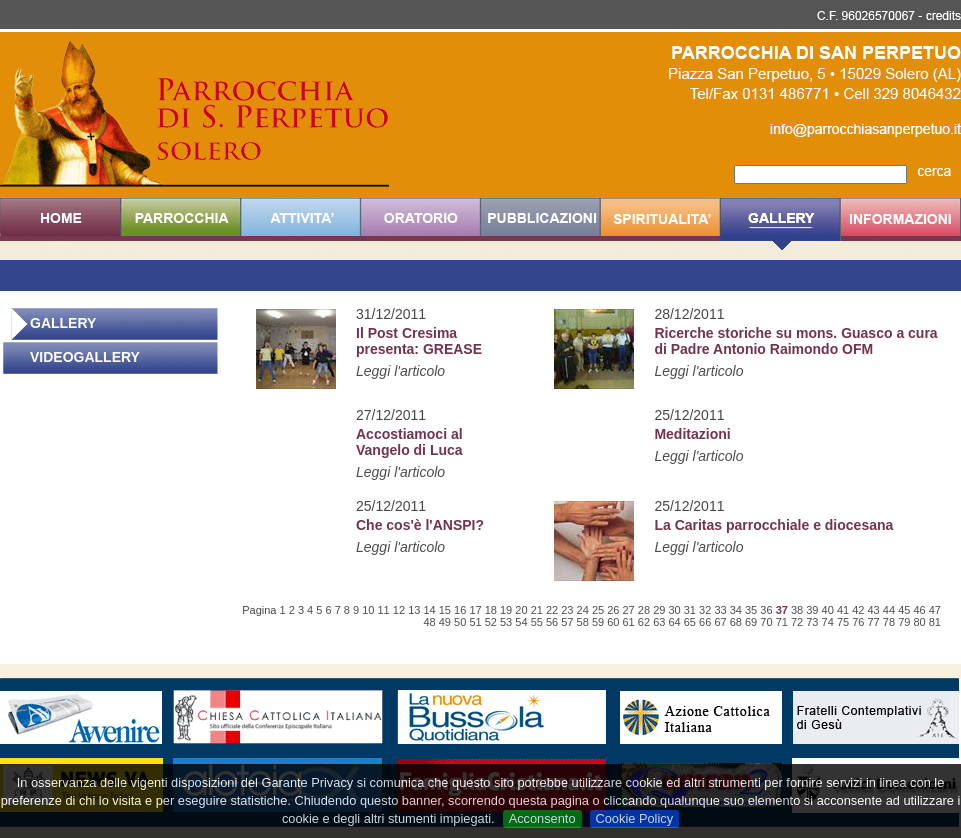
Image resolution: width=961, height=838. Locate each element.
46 (919, 610)
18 (491, 610)
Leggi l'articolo (400, 371)
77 (874, 622)
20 (521, 610)
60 (613, 622)
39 (812, 610)
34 (736, 610)
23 (567, 610)
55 (537, 622)
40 (828, 610)
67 (720, 622)
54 (521, 622)
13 (414, 610)
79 (904, 622)
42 (858, 610)
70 (766, 622)
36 (766, 610)
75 (843, 622)
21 (537, 610)
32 (705, 610)
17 (475, 610)
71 (782, 622)
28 (644, 610)
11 (384, 610)
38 (797, 610)
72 (797, 622)
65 (690, 622)
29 (659, 610)
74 (828, 622)
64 (674, 622)
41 (843, 610)
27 (629, 610)
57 (567, 622)
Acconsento (542, 818)
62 (644, 622)
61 (629, 622)
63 (659, 622)
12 (399, 610)
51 (475, 622)
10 (368, 610)
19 (506, 610)
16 (460, 610)
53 (506, 622)
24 (583, 610)
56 (552, 622)
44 (889, 610)
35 (751, 610)
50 (460, 622)
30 (674, 610)
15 (445, 610)
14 (429, 610)
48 (429, 622)
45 (904, 610)
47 (935, 610)
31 (690, 610)
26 (613, 610)
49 (445, 622)
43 (874, 610)
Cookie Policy (635, 818)
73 (812, 622)
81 (935, 622)
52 (491, 622)
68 (736, 622)
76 (858, 622)
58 (583, 622)
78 (889, 622)
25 (598, 610)
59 (598, 622)
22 (552, 610)
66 (705, 622)
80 (919, 622)
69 (751, 622)
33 (720, 610)
